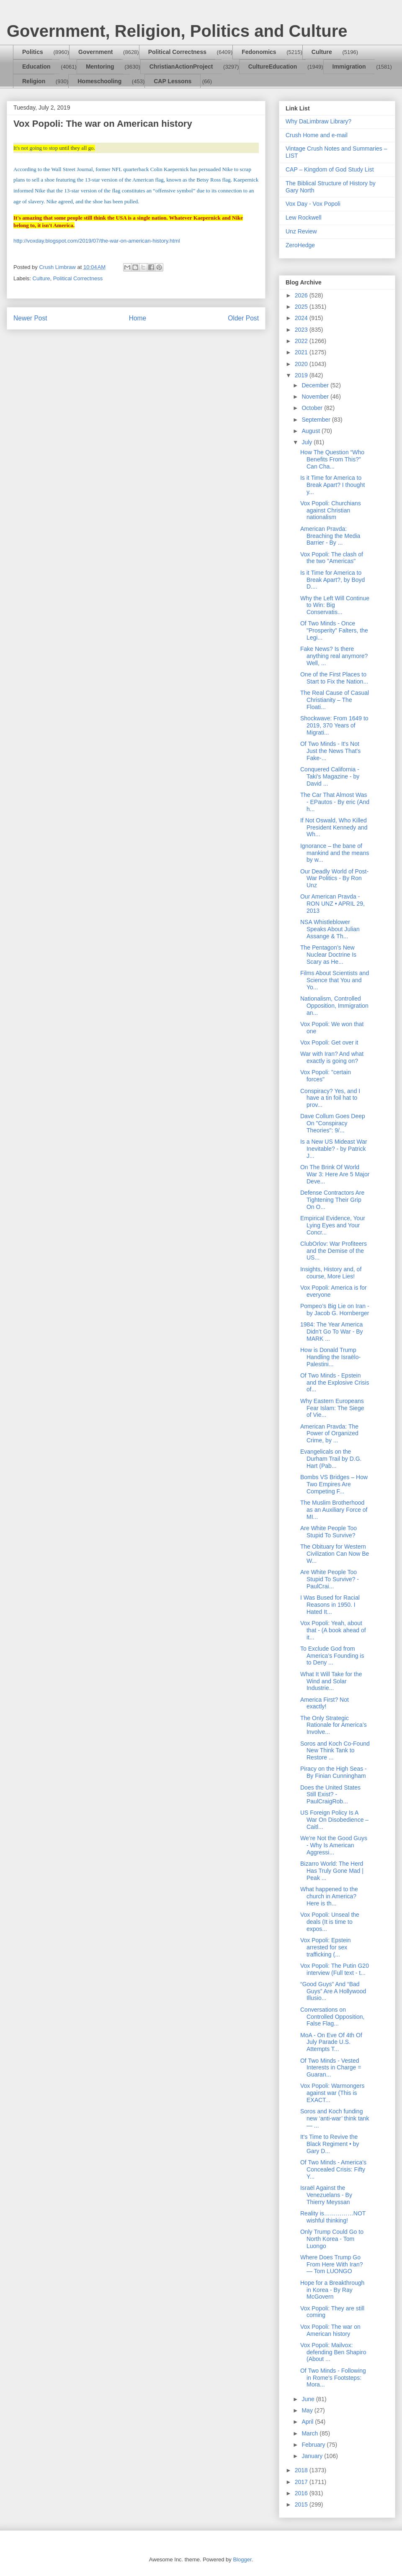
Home (138, 318)
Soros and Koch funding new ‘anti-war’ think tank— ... (334, 2118)
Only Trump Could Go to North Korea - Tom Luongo (331, 2238)
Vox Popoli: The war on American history (330, 2330)
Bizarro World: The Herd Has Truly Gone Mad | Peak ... (331, 1870)
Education (36, 66)
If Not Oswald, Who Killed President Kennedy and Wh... (334, 827)
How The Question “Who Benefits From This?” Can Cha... (332, 459)
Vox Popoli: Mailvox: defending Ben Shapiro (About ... (333, 2352)
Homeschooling (99, 81)
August (311, 431)
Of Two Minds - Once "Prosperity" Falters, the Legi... (334, 630)
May (308, 2410)
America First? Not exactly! (324, 1703)
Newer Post (30, 318)
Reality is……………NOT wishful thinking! (333, 2217)
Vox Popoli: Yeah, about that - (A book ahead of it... (333, 1630)
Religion (33, 81)
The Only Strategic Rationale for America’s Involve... (333, 1725)
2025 (302, 306)
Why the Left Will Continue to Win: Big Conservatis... (334, 605)
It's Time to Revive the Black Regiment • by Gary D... (329, 2143)
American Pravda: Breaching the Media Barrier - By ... (330, 535)
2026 (302, 295)
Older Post (243, 318)
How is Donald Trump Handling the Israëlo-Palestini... (330, 1357)
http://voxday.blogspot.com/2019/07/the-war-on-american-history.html (96, 241)
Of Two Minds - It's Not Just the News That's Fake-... (330, 750)
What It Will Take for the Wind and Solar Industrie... (331, 1681)
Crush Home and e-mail (317, 135)
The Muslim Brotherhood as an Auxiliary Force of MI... (334, 1509)
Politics (32, 52)
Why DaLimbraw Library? (318, 121)
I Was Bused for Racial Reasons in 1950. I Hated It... (330, 1604)
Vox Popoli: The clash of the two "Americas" (331, 558)
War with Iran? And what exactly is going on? (331, 1057)
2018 (302, 2470)
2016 (302, 2493)
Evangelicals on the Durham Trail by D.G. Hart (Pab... (330, 1458)
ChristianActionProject (181, 66)
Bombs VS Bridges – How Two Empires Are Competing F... (334, 1484)
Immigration (349, 66)
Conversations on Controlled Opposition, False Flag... (332, 2016)
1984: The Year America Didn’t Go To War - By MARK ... (331, 1331)
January (313, 2456)
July (308, 442)
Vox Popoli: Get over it (329, 1042)
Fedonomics (259, 52)
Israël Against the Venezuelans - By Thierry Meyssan (326, 2194)
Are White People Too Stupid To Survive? (328, 1532)
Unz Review (301, 231)
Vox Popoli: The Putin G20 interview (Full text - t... (334, 1969)
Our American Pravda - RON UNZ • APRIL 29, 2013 (332, 903)
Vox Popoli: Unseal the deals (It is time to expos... (329, 1921)
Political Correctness (177, 52)
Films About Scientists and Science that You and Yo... (334, 980)
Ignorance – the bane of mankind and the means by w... (334, 852)
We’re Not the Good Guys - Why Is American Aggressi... (333, 1845)
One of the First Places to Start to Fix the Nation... (334, 678)
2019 (302, 375)
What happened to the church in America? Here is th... (329, 1896)
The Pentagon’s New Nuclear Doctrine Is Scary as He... (328, 954)
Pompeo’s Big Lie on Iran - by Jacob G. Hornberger (334, 1309)
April (308, 2421)
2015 (302, 2504)
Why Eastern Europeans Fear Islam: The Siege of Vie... (332, 1408)
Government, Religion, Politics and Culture (177, 31)
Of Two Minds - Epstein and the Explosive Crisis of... (334, 1382)
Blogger (242, 2559)
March (311, 2433)
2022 (302, 341)
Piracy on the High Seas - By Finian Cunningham (333, 1772)
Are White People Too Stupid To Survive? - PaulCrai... (329, 1579)
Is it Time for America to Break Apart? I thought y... (332, 484)
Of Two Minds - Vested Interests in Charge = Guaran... (330, 2067)
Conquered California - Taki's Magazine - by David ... (329, 776)
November (316, 396)
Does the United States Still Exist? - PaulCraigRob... (330, 1794)
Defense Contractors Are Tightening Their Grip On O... (332, 1199)
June (309, 2399)
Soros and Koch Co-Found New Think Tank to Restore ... (335, 1750)
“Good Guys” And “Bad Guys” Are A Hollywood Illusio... (333, 1991)
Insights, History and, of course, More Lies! (330, 1273)
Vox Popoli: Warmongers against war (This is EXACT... (332, 2092)
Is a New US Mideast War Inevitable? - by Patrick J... (333, 1148)
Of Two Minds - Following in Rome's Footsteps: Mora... (333, 2377)
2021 (302, 352)
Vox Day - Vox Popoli (313, 203)
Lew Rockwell (304, 217)
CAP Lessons (172, 81)
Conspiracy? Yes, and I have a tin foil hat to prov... (330, 1098)
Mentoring (100, 66)
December (316, 385)
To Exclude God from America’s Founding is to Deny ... (332, 1655)
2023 (302, 329)
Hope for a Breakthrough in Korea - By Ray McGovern (332, 2289)
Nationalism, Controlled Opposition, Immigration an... (334, 1005)
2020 (302, 364)
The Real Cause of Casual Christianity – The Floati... (334, 699)
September (317, 419)
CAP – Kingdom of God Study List (330, 169)
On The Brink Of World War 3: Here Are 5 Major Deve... (334, 1174)
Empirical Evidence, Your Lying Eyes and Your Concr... (332, 1225)
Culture (322, 52)
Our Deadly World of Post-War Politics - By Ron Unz (334, 878)
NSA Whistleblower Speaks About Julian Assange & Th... (330, 929)
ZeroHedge (300, 245)
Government (95, 52)
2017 (302, 2482)
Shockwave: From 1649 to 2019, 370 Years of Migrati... (334, 725)
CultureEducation (272, 66)
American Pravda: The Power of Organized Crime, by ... (329, 1433)
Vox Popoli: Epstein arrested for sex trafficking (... (325, 1947)
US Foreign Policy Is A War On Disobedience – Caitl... (334, 1819)
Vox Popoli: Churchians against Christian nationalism (330, 510)
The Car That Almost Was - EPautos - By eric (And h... (334, 801)
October (313, 408)
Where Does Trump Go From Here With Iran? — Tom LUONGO (331, 2264)
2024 (302, 318)
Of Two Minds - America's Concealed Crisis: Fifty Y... (333, 2169)
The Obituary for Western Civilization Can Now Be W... (334, 1553)
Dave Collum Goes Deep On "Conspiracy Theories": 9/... (332, 1123)
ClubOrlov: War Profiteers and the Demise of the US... (333, 1250)
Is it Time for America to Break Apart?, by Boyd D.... (332, 579)
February (314, 2444)
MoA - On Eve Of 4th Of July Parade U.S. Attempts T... (331, 2042)
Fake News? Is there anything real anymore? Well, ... (334, 655)
